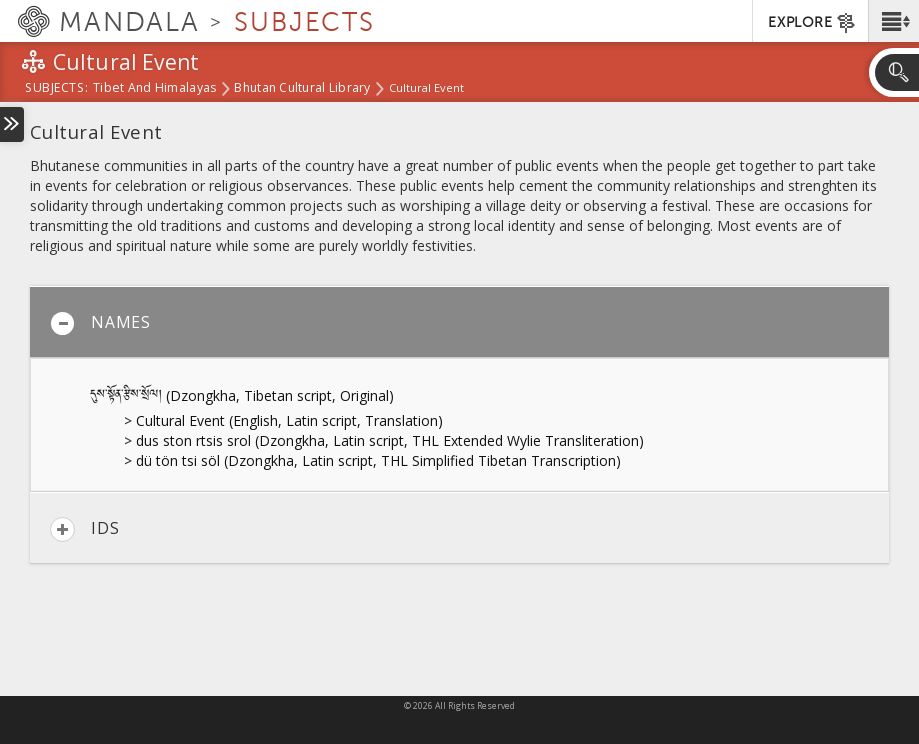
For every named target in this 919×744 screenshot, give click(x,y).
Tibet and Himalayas (154, 89)
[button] (893, 21)
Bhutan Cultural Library (302, 89)
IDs (84, 529)
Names (100, 323)
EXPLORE (812, 23)
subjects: (56, 89)
